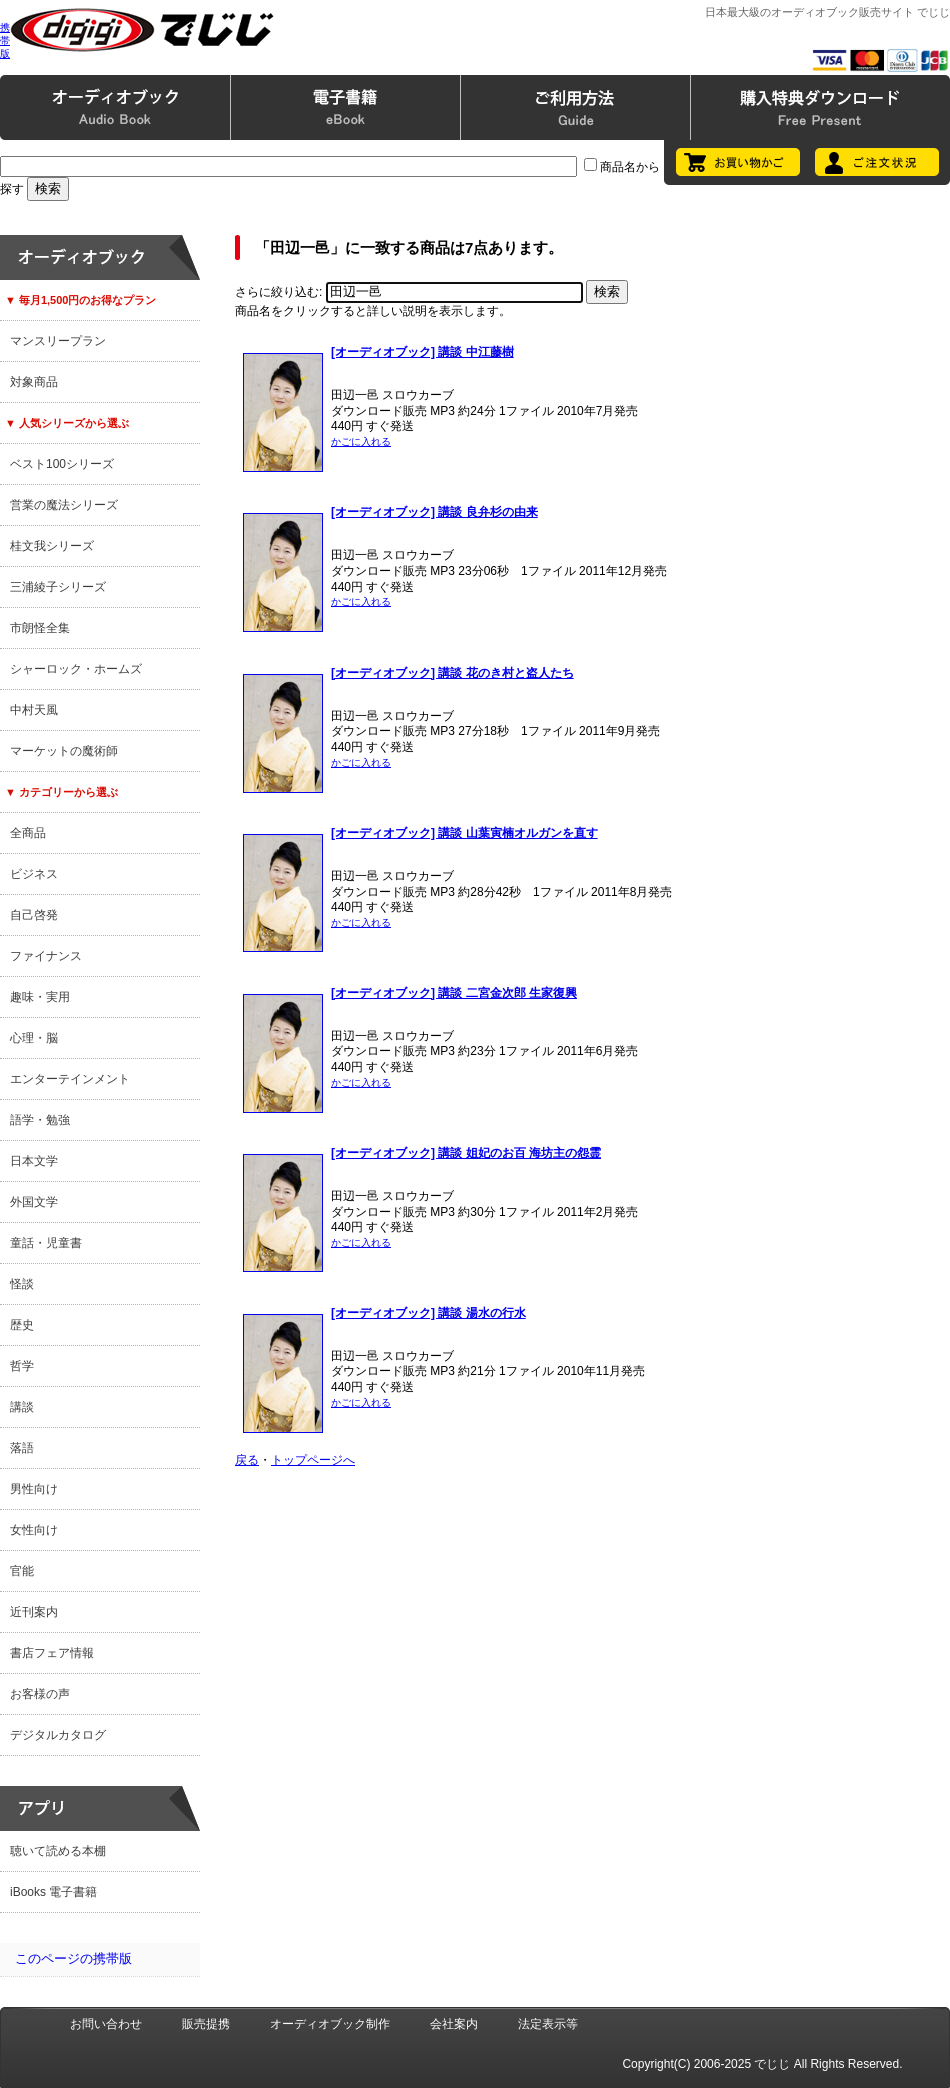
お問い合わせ (106, 2024)
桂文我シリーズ (52, 546)
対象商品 (34, 382)
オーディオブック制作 (330, 2024)
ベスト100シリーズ (62, 464)
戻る (247, 1460)
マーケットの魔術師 (64, 751)
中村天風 (34, 710)
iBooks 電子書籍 (53, 1892)
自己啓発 (34, 915)
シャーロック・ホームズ (76, 669)
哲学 (22, 1366)
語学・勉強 (40, 1120)
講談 (22, 1407)
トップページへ (313, 1460)
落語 (22, 1448)
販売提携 (206, 2024)
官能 (22, 1571)
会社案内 (454, 2024)
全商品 (28, 833)
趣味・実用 (40, 997)
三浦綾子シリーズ (58, 587)
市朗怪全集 (40, 628)
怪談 (22, 1284)
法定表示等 (548, 2024)
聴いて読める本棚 (58, 1851)
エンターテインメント (70, 1079)
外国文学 (34, 1202)
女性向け (34, 1530)
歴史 (22, 1325)
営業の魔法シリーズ (64, 505)
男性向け (34, 1489)
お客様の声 (40, 1694)
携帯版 (5, 40)
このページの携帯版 (73, 1958)
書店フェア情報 (52, 1653)
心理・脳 (34, 1038)
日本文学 (34, 1161)
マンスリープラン (58, 341)
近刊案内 (34, 1612)
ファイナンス (46, 956)
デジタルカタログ (58, 1735)
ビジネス (34, 874)
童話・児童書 (46, 1243)
